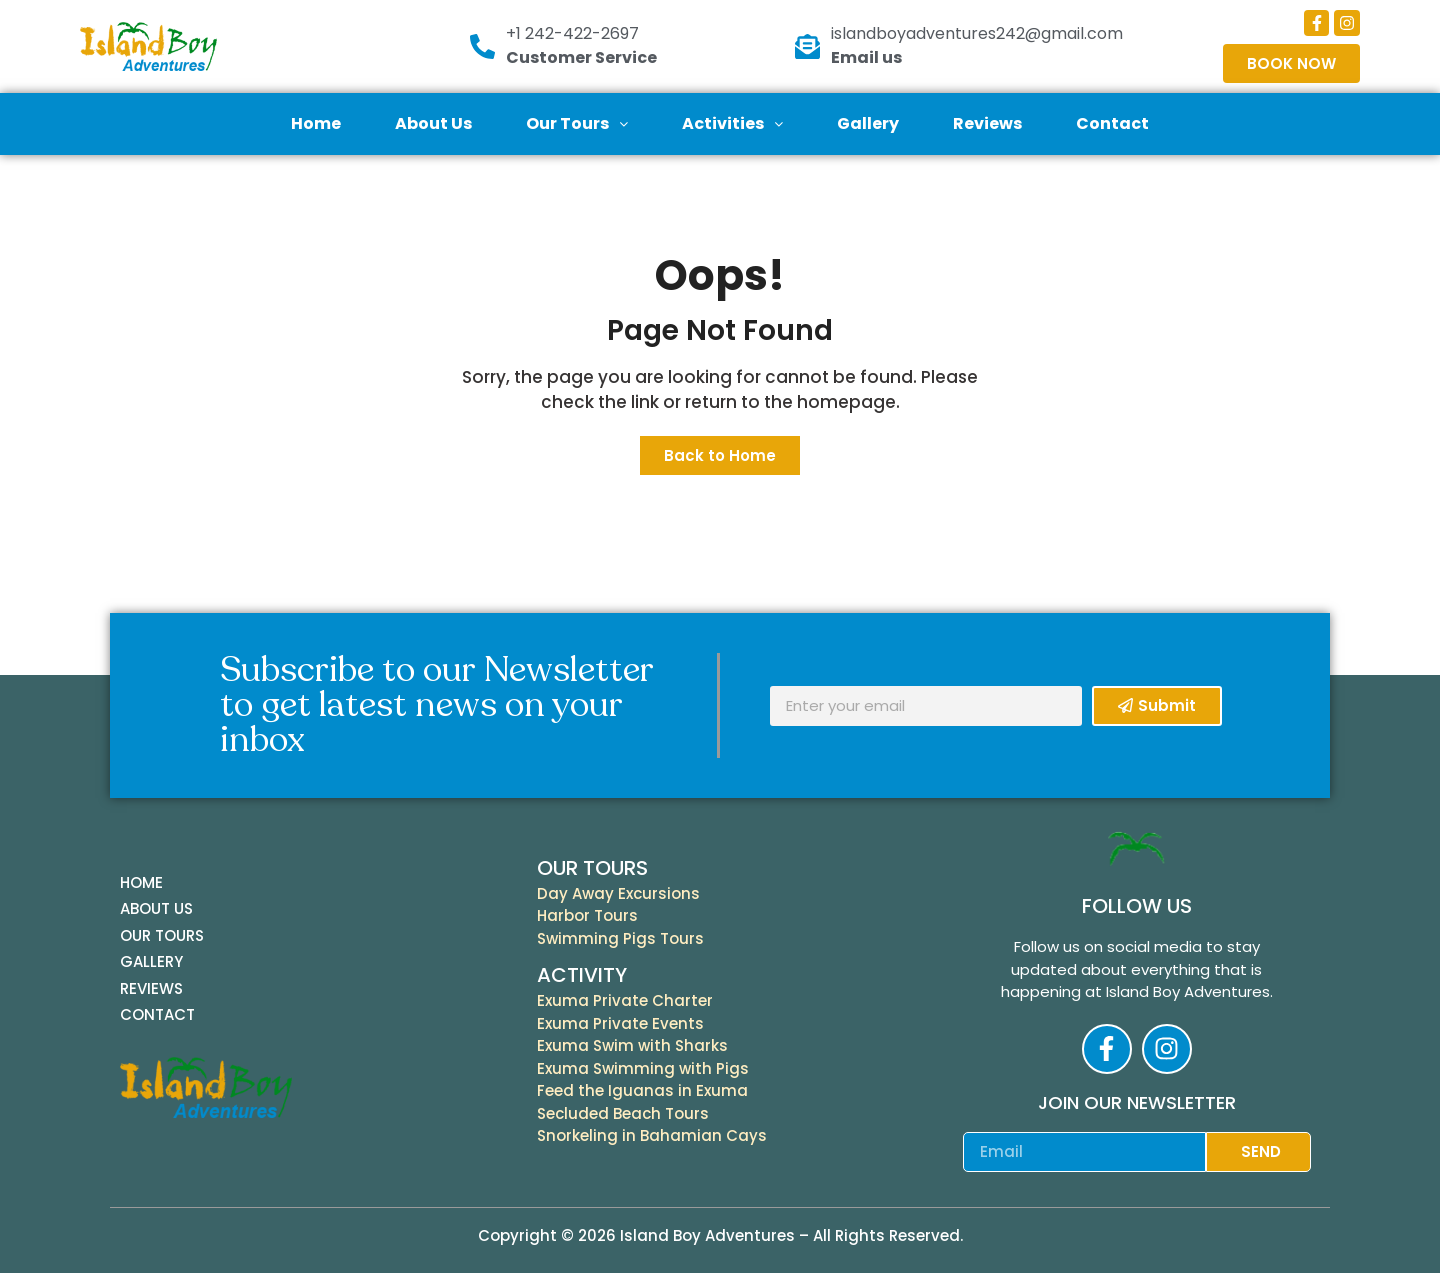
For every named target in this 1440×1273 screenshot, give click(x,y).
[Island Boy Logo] (194, 46)
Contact (1112, 123)
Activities (732, 123)
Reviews (987, 123)
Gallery (868, 123)
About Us (433, 123)
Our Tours (577, 123)
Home (316, 123)
